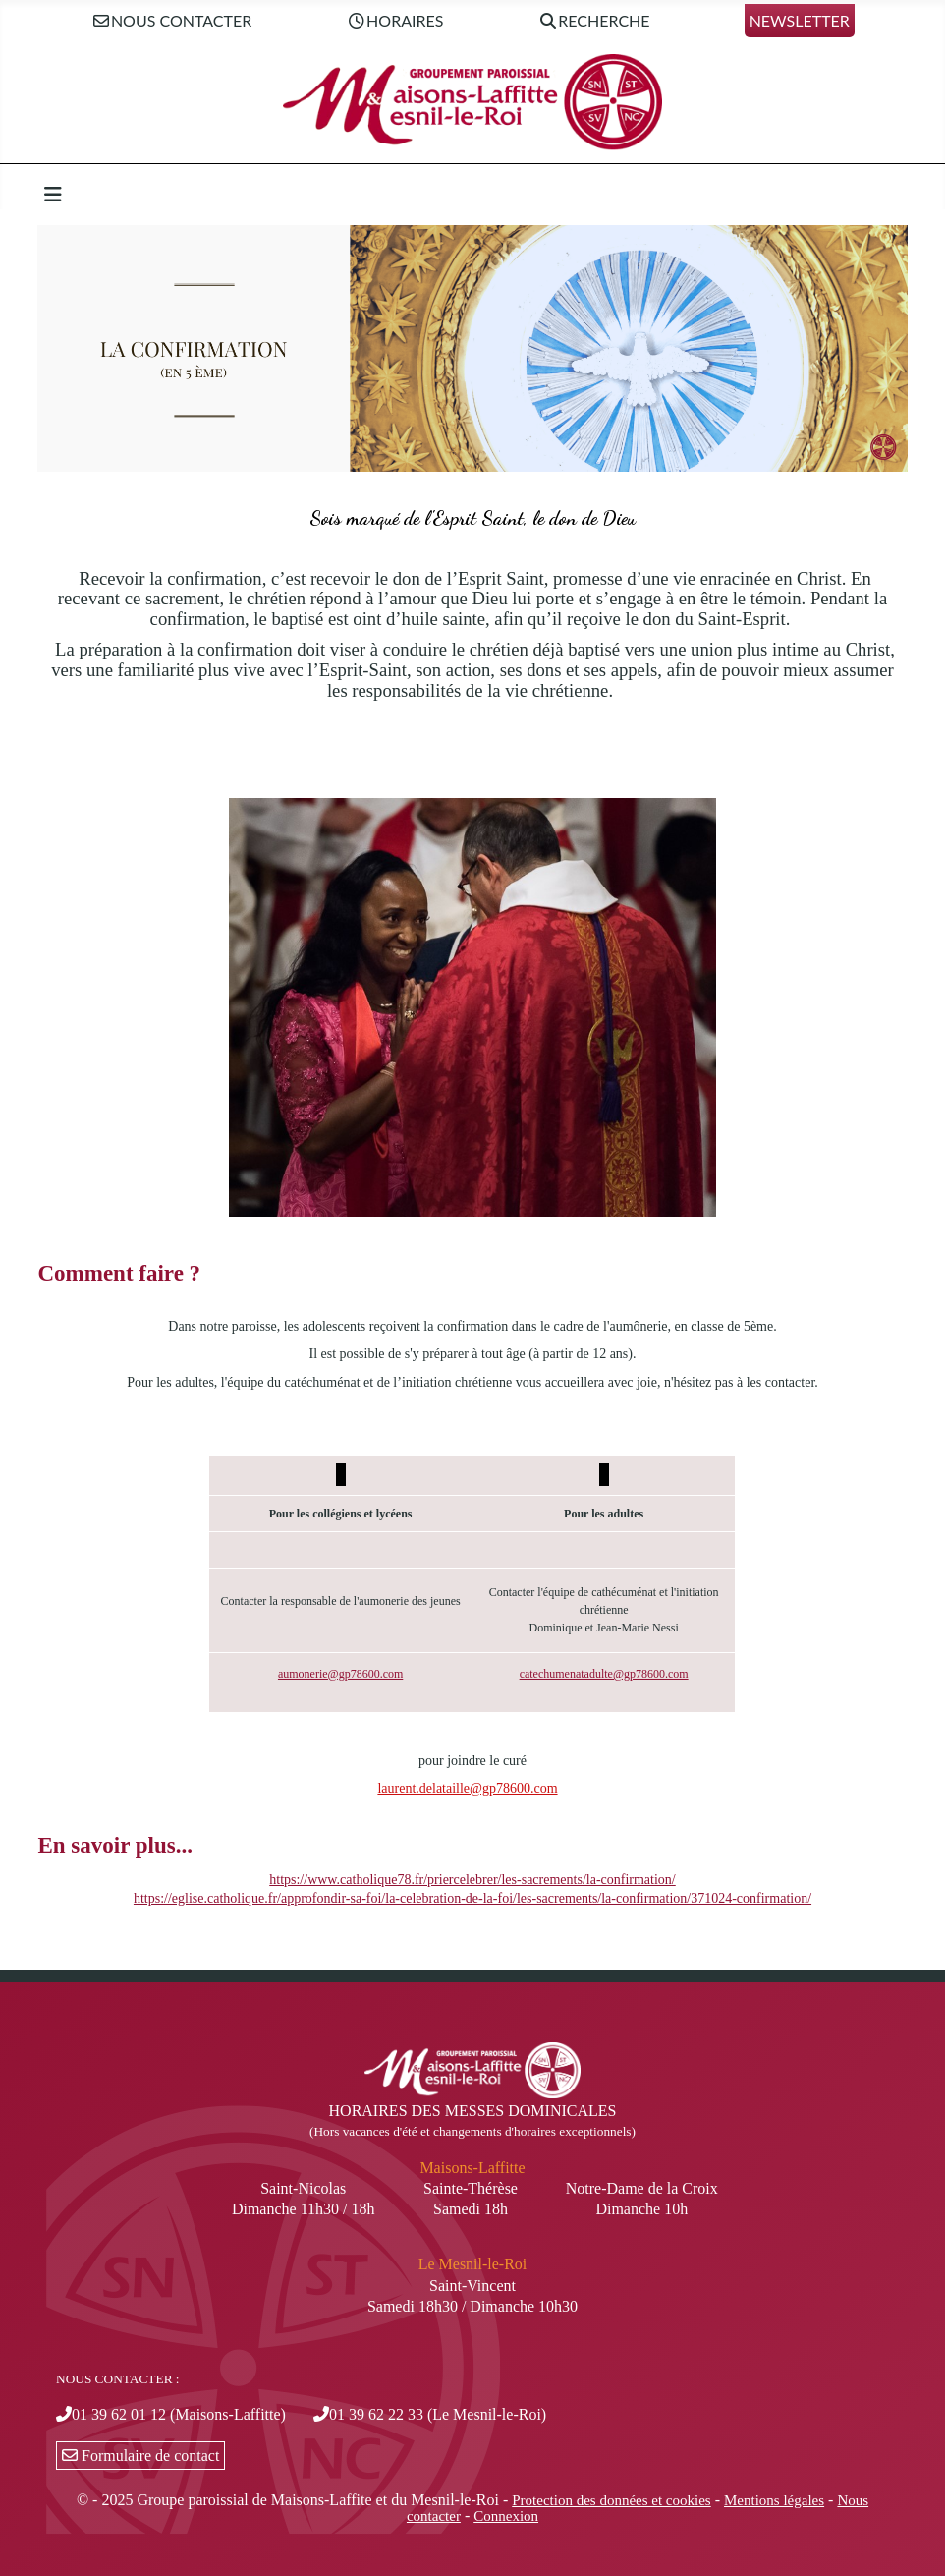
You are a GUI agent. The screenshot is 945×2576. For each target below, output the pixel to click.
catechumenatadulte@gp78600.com (604, 1674)
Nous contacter (170, 21)
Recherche (594, 21)
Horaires (394, 21)
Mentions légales (774, 2500)
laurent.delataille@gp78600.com (467, 1788)
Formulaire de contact (140, 2455)
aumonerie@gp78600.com (340, 1674)
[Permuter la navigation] (53, 194)
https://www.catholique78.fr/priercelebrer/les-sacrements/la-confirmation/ (472, 1879)
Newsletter (800, 20)
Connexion (505, 2516)
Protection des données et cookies (611, 2500)
